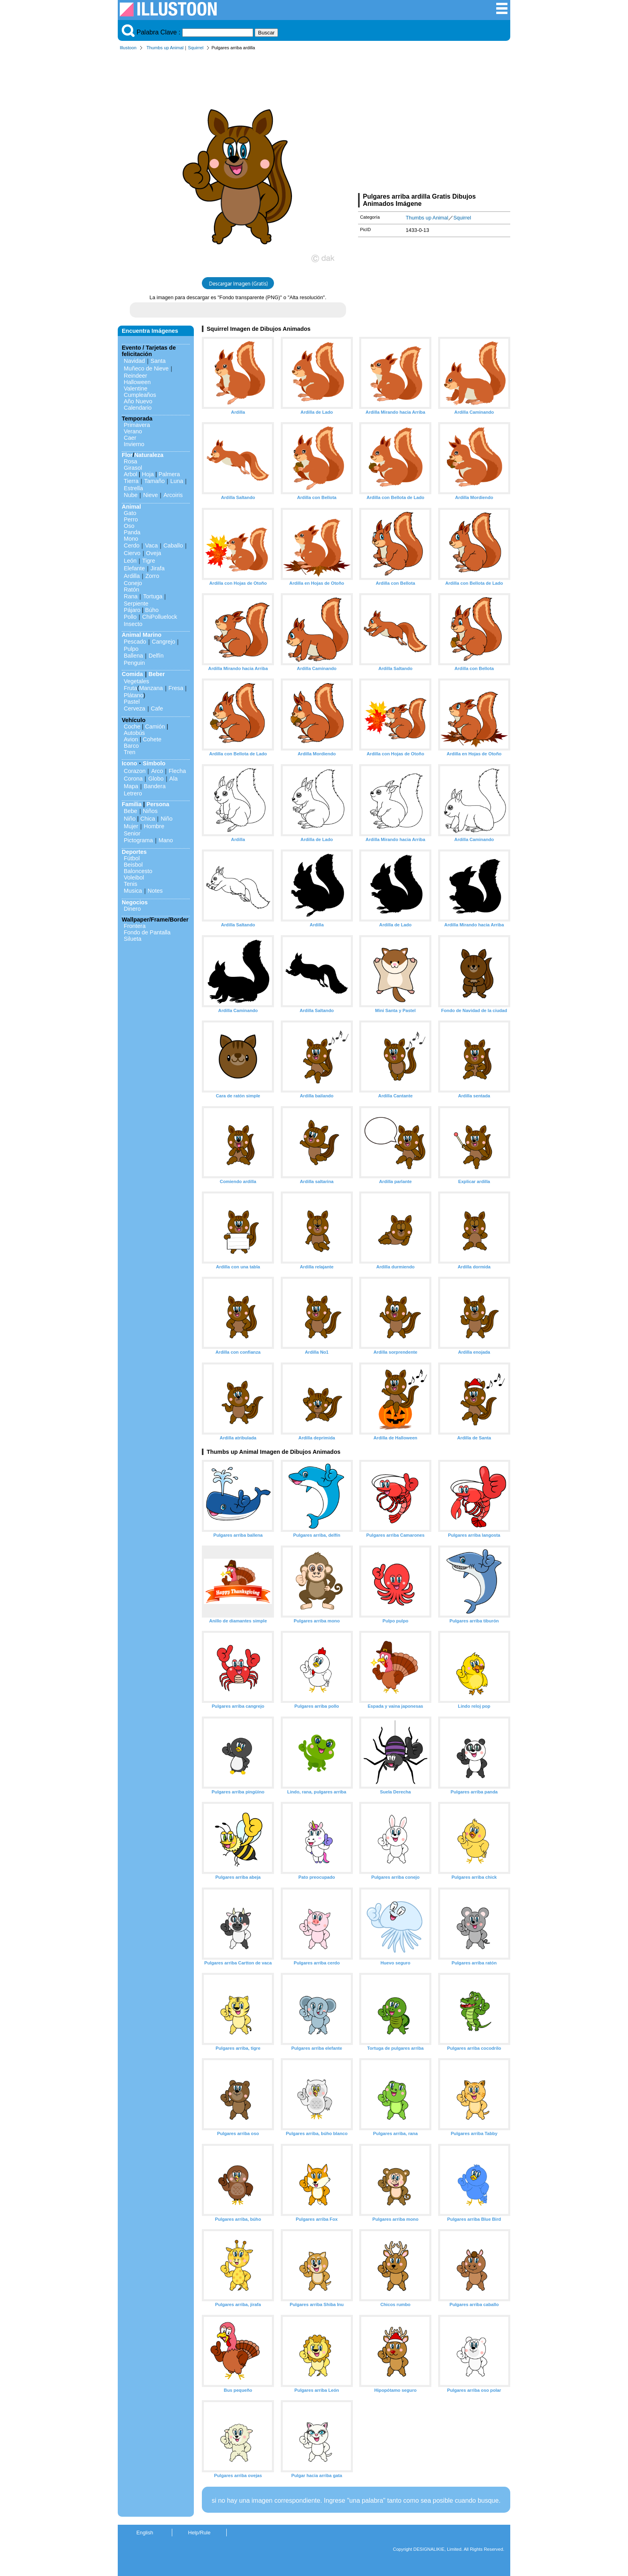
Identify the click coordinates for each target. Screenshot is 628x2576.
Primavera (137, 425)
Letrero (133, 793)
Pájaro (132, 610)
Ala (173, 778)
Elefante (134, 568)
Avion (131, 739)
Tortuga (152, 596)
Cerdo (131, 545)
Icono (129, 763)
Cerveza (134, 708)
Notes (155, 891)
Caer (130, 438)
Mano (166, 840)
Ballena (133, 655)
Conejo (133, 583)
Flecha (177, 771)
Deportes (134, 852)
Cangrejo (163, 641)
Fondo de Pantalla (147, 932)
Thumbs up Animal (165, 47)
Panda (132, 532)
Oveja (153, 553)
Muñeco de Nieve (146, 368)
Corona (133, 778)
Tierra (131, 481)
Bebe (130, 811)
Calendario (138, 408)
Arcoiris (173, 495)
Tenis (130, 884)
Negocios (135, 902)
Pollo (130, 617)
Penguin (134, 663)
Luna (176, 481)
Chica (147, 818)
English (145, 2533)
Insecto (133, 624)
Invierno (134, 444)
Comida (132, 674)
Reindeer (135, 375)
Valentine (135, 388)
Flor (127, 455)
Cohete (152, 739)
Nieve (150, 495)
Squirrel (195, 47)
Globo (155, 778)
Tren (129, 752)
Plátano (133, 695)
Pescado (135, 641)
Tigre (148, 560)
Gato (130, 513)
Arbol (130, 474)
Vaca (151, 545)
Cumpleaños (140, 395)
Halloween (137, 382)
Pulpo (131, 649)
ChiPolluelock (159, 617)
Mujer (131, 826)
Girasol (133, 468)
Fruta (130, 688)
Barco (131, 746)
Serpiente (136, 603)
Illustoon (128, 47)
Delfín (156, 655)
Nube (130, 495)
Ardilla (132, 576)
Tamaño (154, 481)
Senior (132, 833)
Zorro (152, 576)
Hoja (148, 474)
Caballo (173, 545)
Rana (130, 596)
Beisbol (133, 864)
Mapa (131, 786)
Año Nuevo (138, 401)
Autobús (134, 733)
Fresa (176, 688)
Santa (158, 361)
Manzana (151, 688)
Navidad (134, 361)
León (130, 560)
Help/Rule (199, 2533)
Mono (131, 538)
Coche (132, 726)
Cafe (157, 708)
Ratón (131, 589)
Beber (157, 674)
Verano (133, 431)
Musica (133, 891)
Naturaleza (148, 455)
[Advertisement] (434, 123)
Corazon (134, 771)
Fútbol (132, 858)
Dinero (132, 909)
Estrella (133, 488)
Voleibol (134, 877)
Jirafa (158, 568)
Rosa (130, 461)
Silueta (132, 939)
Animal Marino (141, 635)
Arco (157, 771)
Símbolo (154, 763)
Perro (131, 519)
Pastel (132, 701)
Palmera (169, 474)
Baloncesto (138, 871)
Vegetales (136, 681)
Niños (150, 811)
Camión (155, 726)
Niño (130, 818)
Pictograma (138, 840)
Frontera (134, 926)
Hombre (154, 826)
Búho (152, 610)
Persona (158, 804)
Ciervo (132, 553)
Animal (131, 506)
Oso (129, 526)
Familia (132, 804)
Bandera (154, 786)
